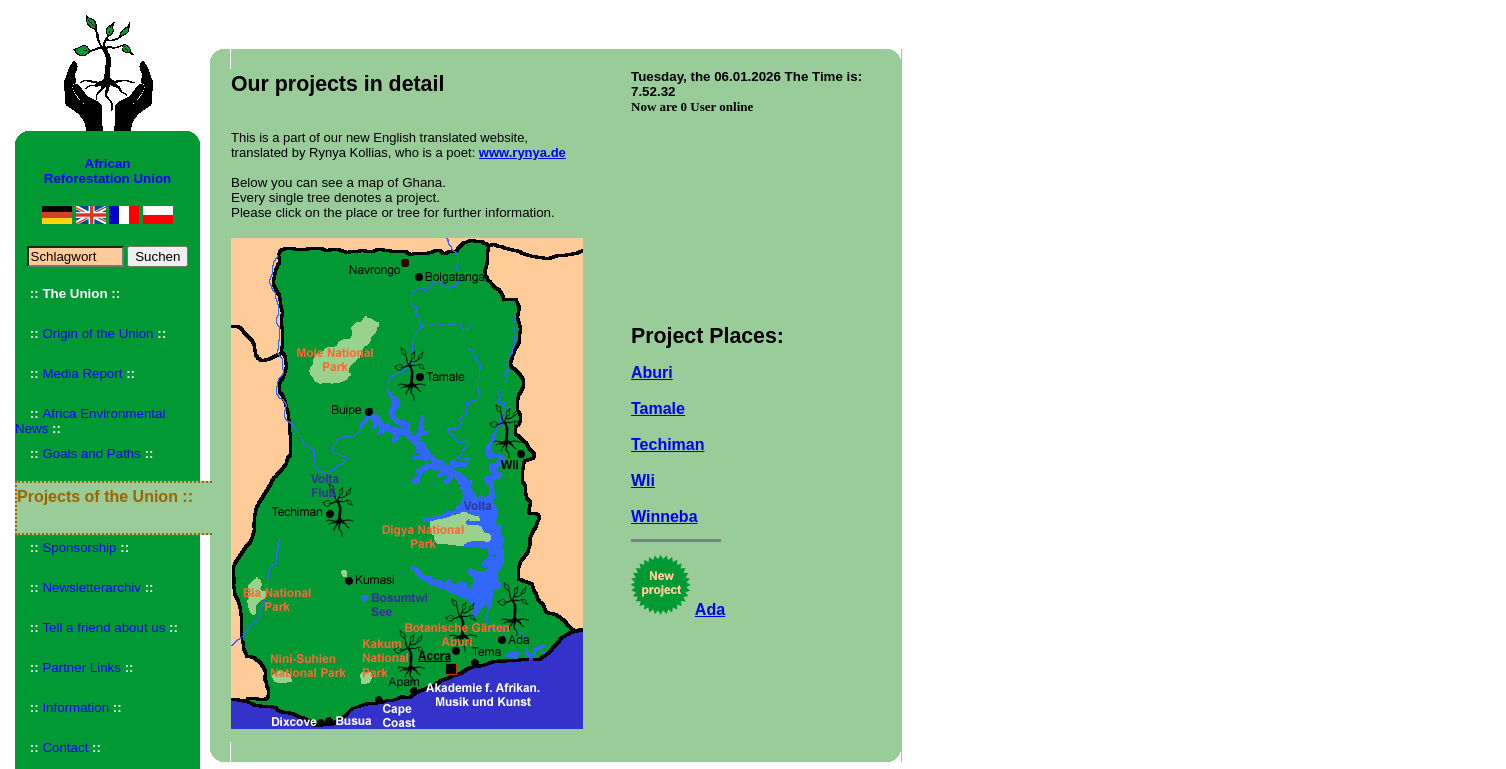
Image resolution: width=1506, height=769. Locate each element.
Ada (710, 609)
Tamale (658, 408)
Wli (643, 480)
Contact (65, 747)
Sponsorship (79, 547)
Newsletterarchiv (91, 587)
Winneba (664, 516)
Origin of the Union (97, 333)
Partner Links (81, 667)
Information (75, 707)
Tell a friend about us (103, 627)
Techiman (668, 444)
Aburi (652, 372)
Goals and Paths (91, 453)
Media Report (82, 373)
